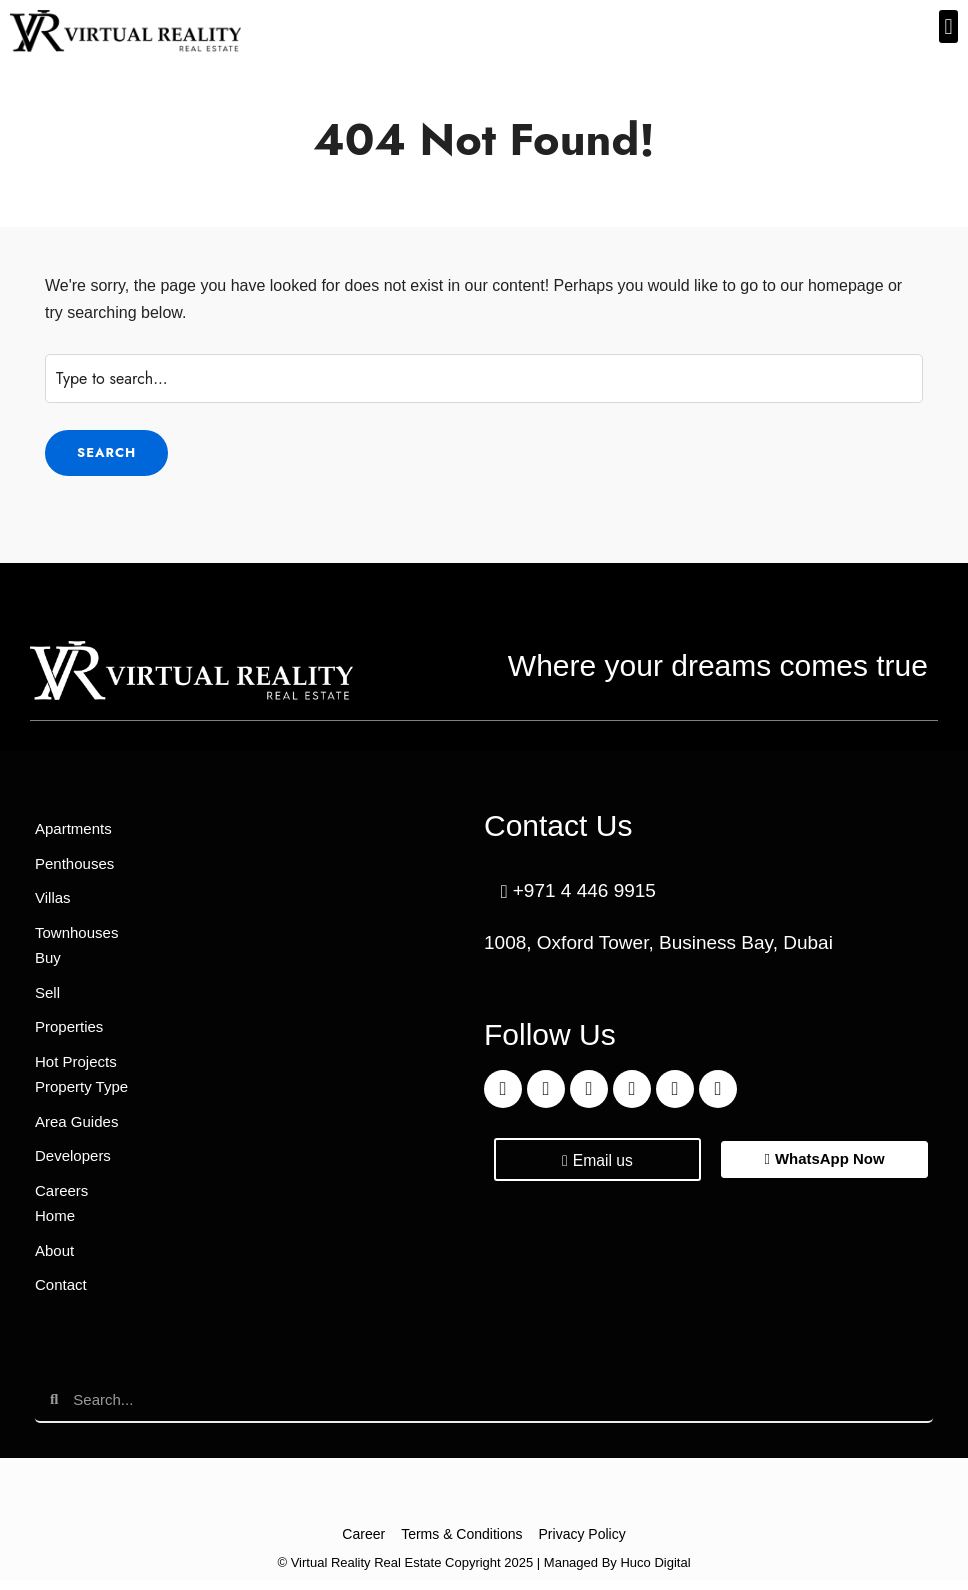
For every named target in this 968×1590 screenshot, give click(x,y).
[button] (948, 26)
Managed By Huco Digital (617, 1572)
